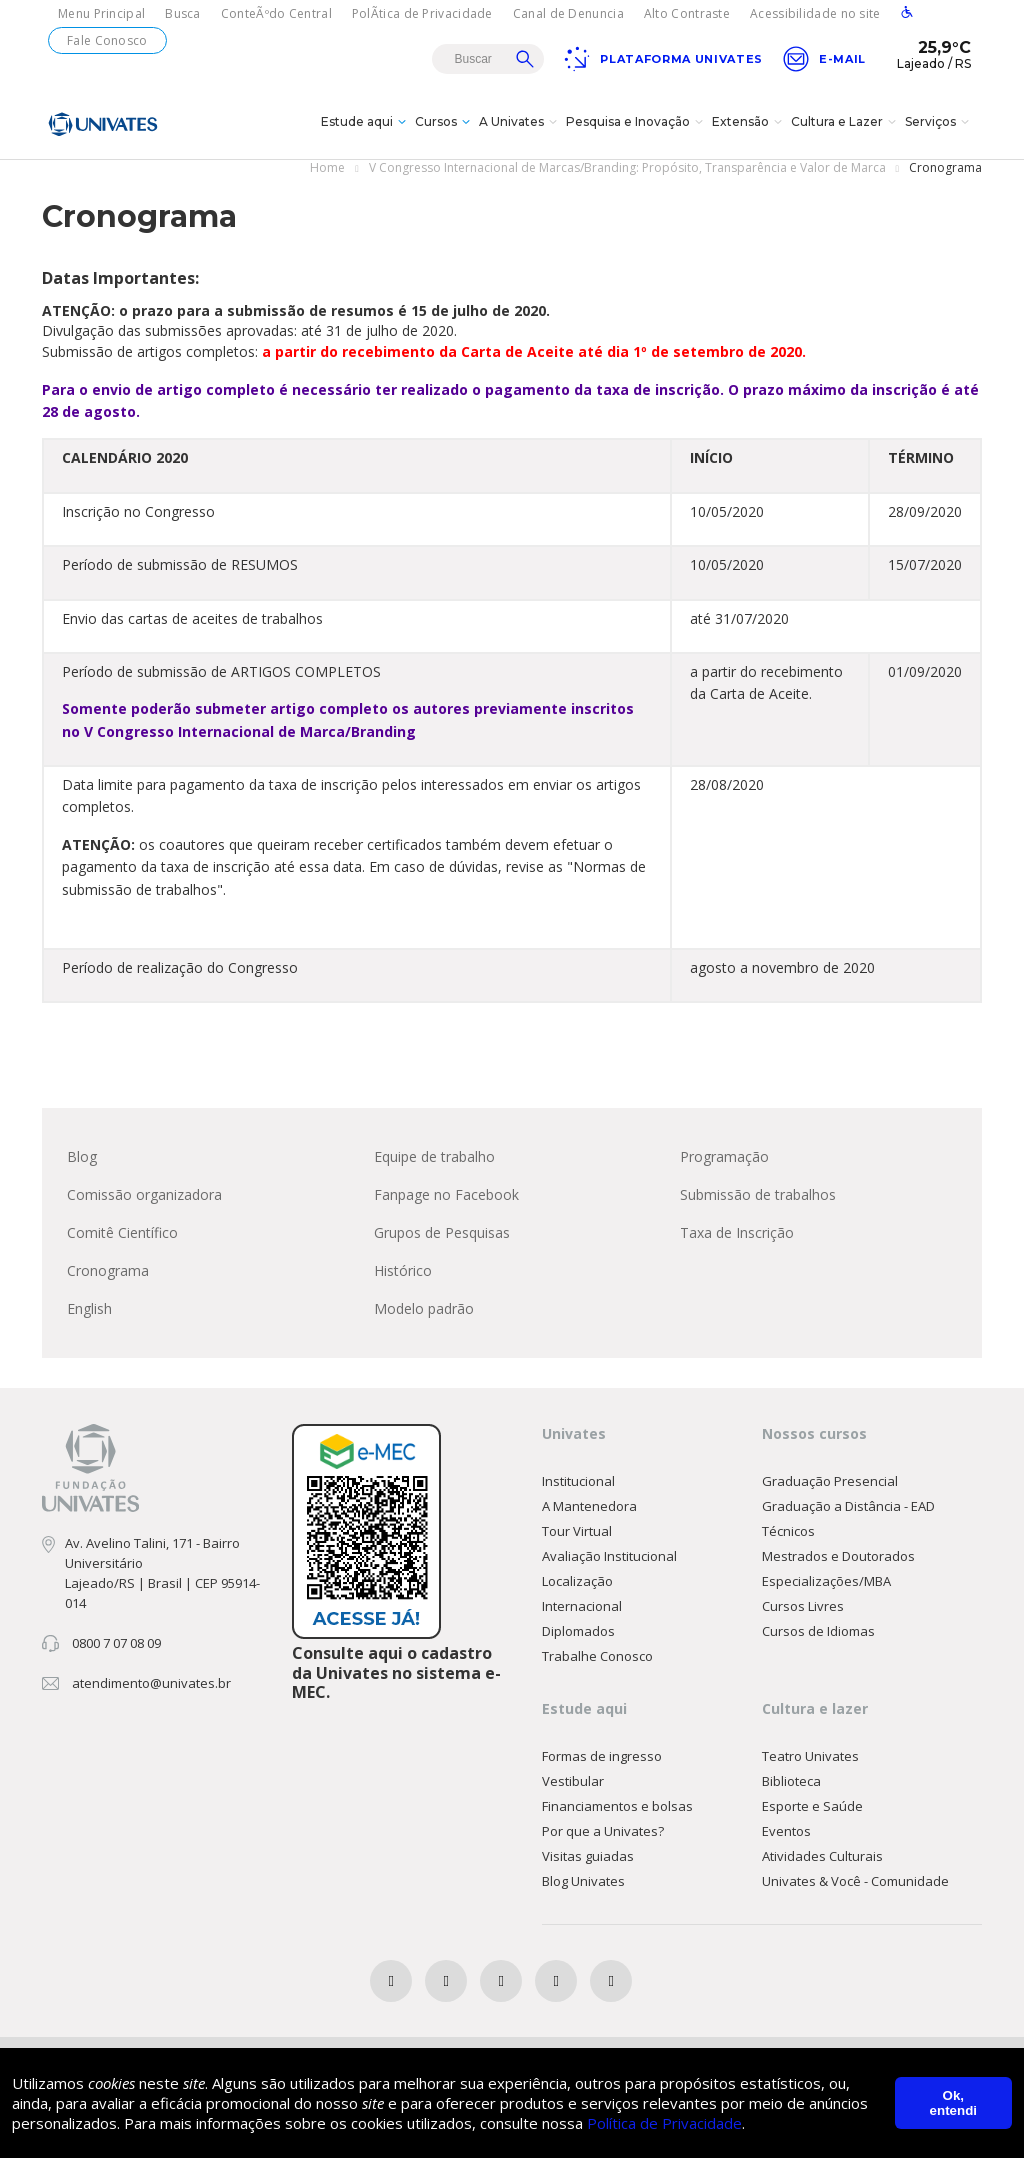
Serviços (939, 124)
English (89, 1309)
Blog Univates (583, 1882)
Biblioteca (791, 1782)
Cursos (445, 124)
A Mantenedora (589, 1507)
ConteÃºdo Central (276, 13)
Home (327, 168)
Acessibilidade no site (815, 13)
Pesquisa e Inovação (637, 124)
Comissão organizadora (144, 1195)
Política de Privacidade (664, 2123)
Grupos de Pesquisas (442, 1233)
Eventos (786, 1832)
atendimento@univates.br (151, 1684)
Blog (82, 1157)
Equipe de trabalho (434, 1157)
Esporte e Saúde (812, 1807)
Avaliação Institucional (609, 1557)
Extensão (749, 124)
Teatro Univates (810, 1757)
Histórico (403, 1271)
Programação (724, 1157)
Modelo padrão (424, 1309)
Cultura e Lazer (846, 124)
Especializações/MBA (826, 1582)
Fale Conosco (107, 40)
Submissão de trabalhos (758, 1195)
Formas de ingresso (602, 1757)
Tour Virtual (577, 1532)
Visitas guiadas (588, 1857)
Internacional (582, 1607)
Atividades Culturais (822, 1857)
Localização (577, 1582)
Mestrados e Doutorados (838, 1557)
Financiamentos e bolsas (617, 1807)
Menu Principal (101, 13)
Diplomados (578, 1632)
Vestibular (573, 1782)
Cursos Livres (803, 1607)
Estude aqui (366, 124)
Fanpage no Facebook (446, 1195)
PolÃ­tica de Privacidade (422, 13)
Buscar (525, 59)
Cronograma (108, 1271)
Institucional (578, 1482)
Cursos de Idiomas (818, 1632)
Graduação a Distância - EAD (848, 1507)
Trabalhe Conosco (597, 1657)
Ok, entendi (953, 2103)
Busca (183, 13)
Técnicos (788, 1532)
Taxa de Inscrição (737, 1233)
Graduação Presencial (830, 1482)
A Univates (520, 124)
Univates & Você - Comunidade (855, 1882)
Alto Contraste (687, 13)
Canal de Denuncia (568, 13)
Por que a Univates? (603, 1832)
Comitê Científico (122, 1233)
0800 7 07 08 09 (116, 1644)
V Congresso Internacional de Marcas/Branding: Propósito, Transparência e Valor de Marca (627, 168)
